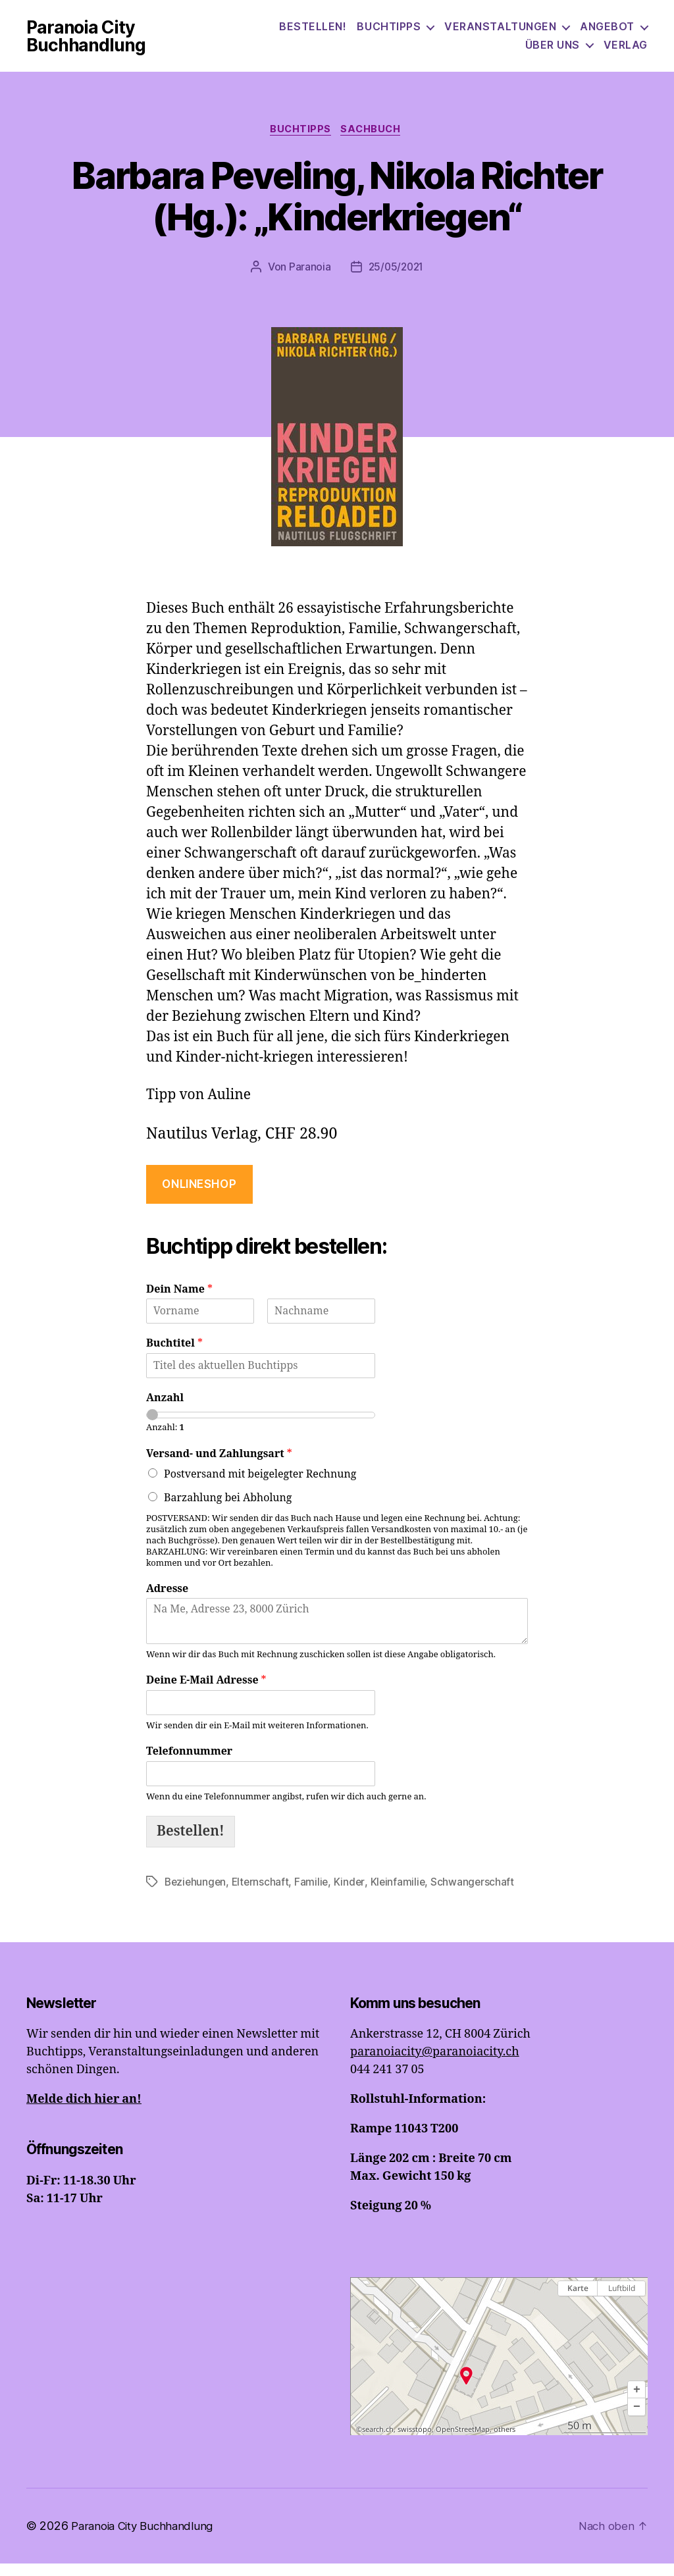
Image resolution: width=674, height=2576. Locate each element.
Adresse (167, 1602)
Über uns (552, 50)
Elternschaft (263, 1894)
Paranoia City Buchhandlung (101, 41)
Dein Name (179, 1302)
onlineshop (199, 1197)
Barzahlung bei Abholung (228, 1511)
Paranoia (308, 279)
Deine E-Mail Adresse (206, 1693)
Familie (315, 1894)
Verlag (626, 50)
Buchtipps (389, 32)
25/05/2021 (396, 279)
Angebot (607, 32)
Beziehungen (196, 1894)
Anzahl (165, 1411)
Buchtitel (174, 1356)
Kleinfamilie (402, 1894)
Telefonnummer (189, 1764)
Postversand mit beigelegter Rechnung (260, 1487)
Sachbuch (374, 141)
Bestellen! (312, 32)
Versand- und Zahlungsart (219, 1467)
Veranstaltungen (500, 32)
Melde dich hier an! (84, 2112)
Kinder (353, 1894)
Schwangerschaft (478, 1894)
